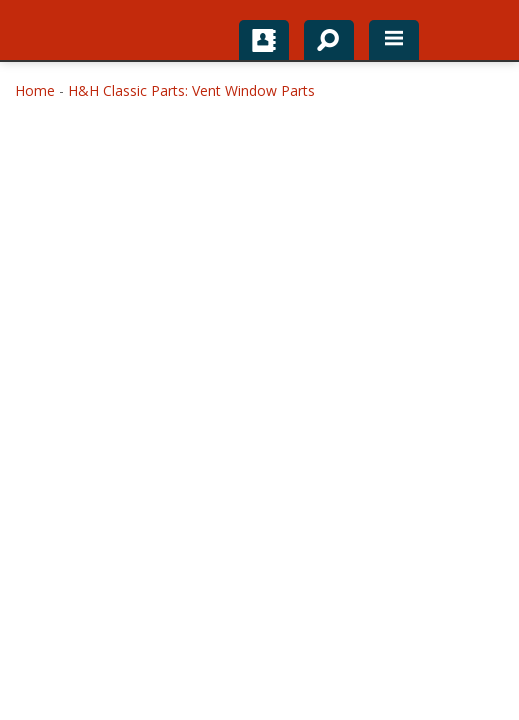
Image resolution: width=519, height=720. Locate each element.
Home (35, 90)
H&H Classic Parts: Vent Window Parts (191, 90)
